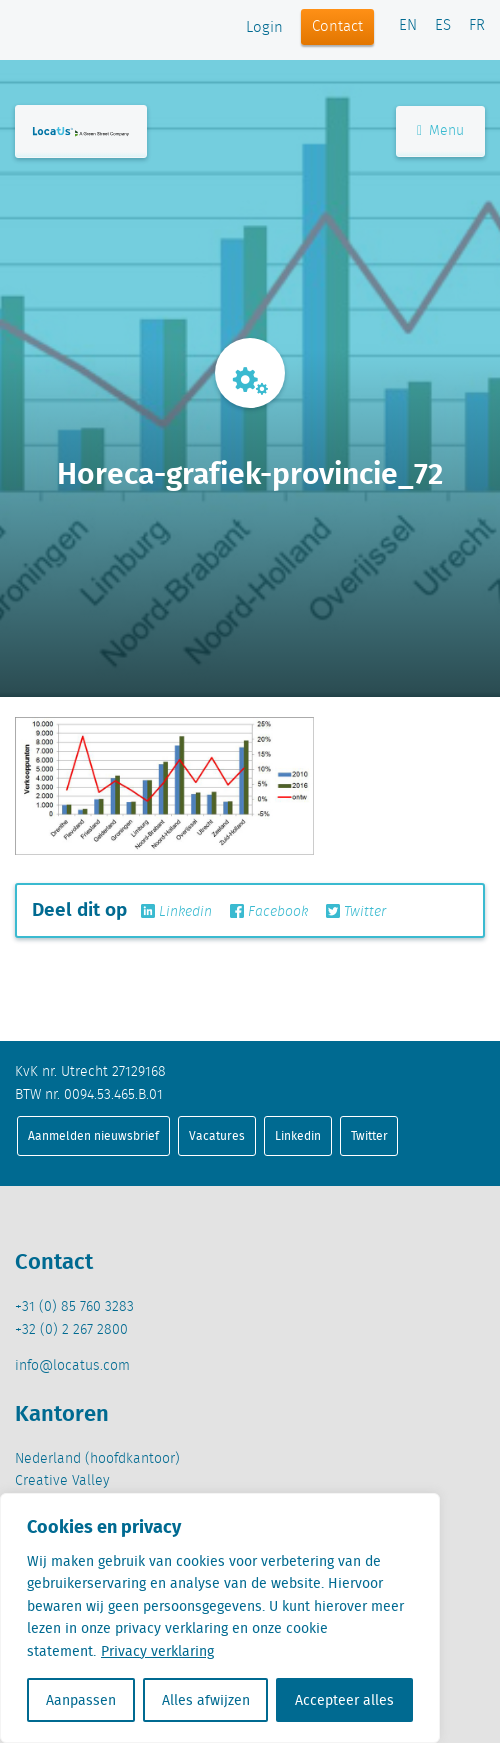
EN (408, 26)
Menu (440, 131)
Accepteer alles (344, 1700)
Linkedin (176, 912)
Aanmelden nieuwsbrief (93, 1135)
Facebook (269, 912)
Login (264, 28)
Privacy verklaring (157, 1651)
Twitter (356, 912)
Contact (337, 27)
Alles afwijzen (206, 1700)
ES (443, 26)
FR (477, 26)
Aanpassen (81, 1700)
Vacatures (217, 1135)
